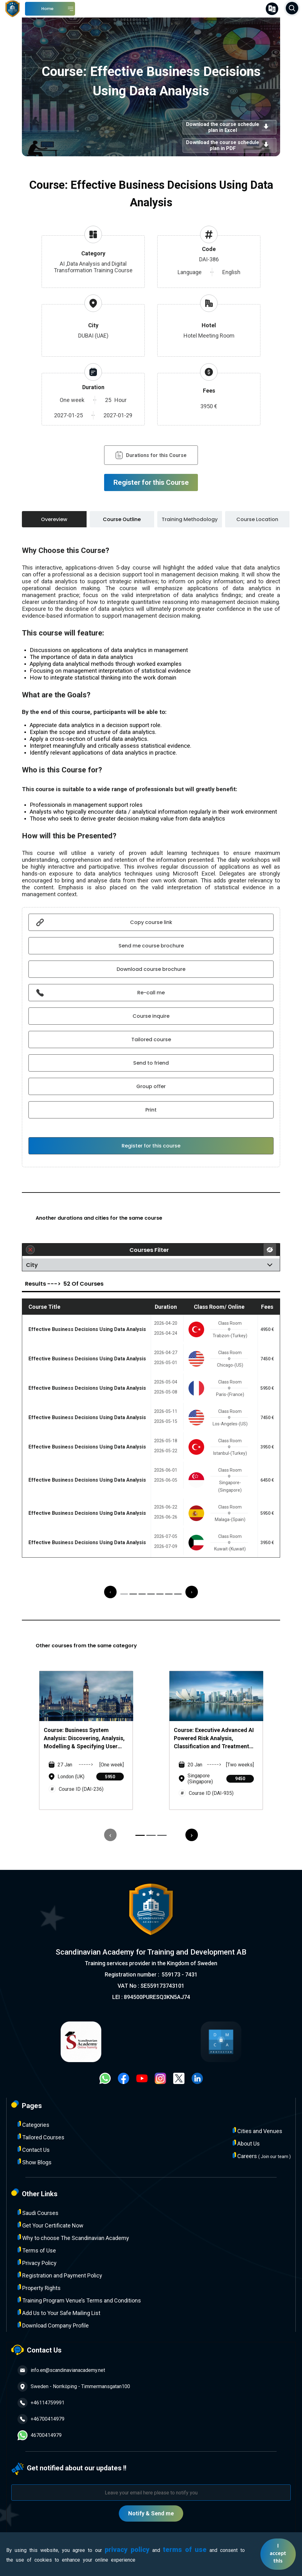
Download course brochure (151, 969)
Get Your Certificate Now (50, 2225)
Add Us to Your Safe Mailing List (59, 2312)
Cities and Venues (257, 2130)
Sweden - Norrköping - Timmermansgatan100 (74, 2387)
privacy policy (127, 2549)
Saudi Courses (38, 2212)
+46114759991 (41, 2403)
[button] (140, 1835)
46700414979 (40, 2435)
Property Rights (39, 2287)
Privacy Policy (37, 2262)
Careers (262, 2155)
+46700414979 (41, 2419)
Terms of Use (37, 2250)
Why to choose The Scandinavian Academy (73, 2237)
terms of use (185, 2549)
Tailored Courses (41, 2137)
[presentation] (110, 1592)
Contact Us (34, 2149)
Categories (33, 2124)
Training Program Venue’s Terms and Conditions (79, 2300)
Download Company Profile (53, 2325)
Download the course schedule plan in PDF (229, 145)
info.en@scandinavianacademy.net (61, 2370)
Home (47, 9)
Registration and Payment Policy (60, 2275)
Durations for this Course (151, 455)
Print (151, 1109)
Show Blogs (35, 2162)
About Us (246, 2143)
